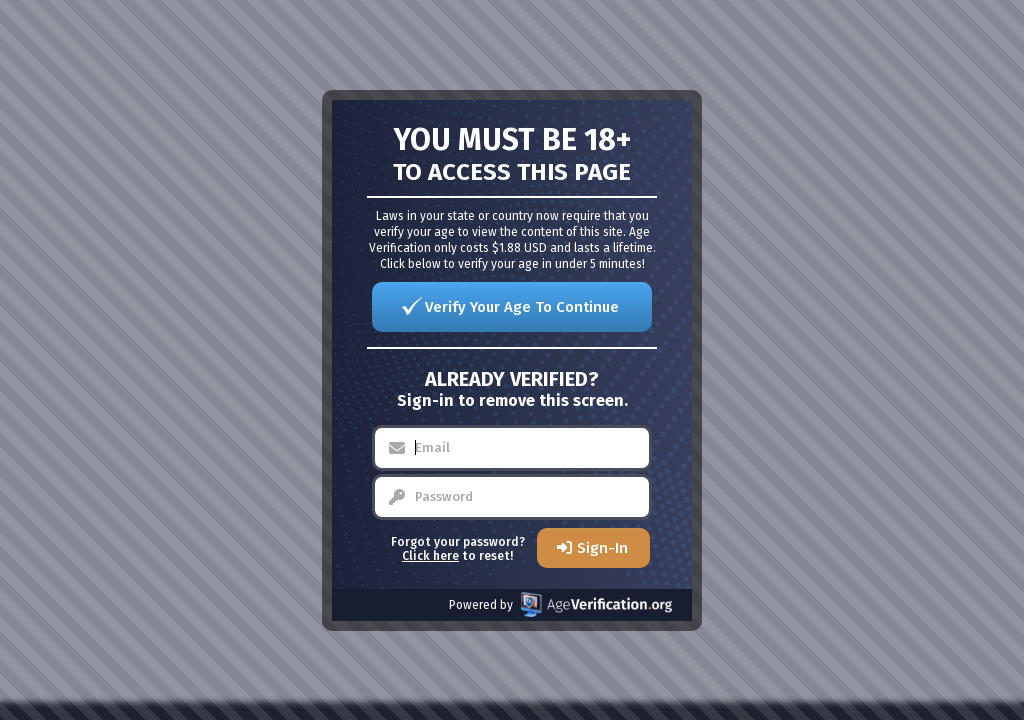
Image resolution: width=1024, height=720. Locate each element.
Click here (430, 556)
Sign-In (602, 548)
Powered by (560, 604)
